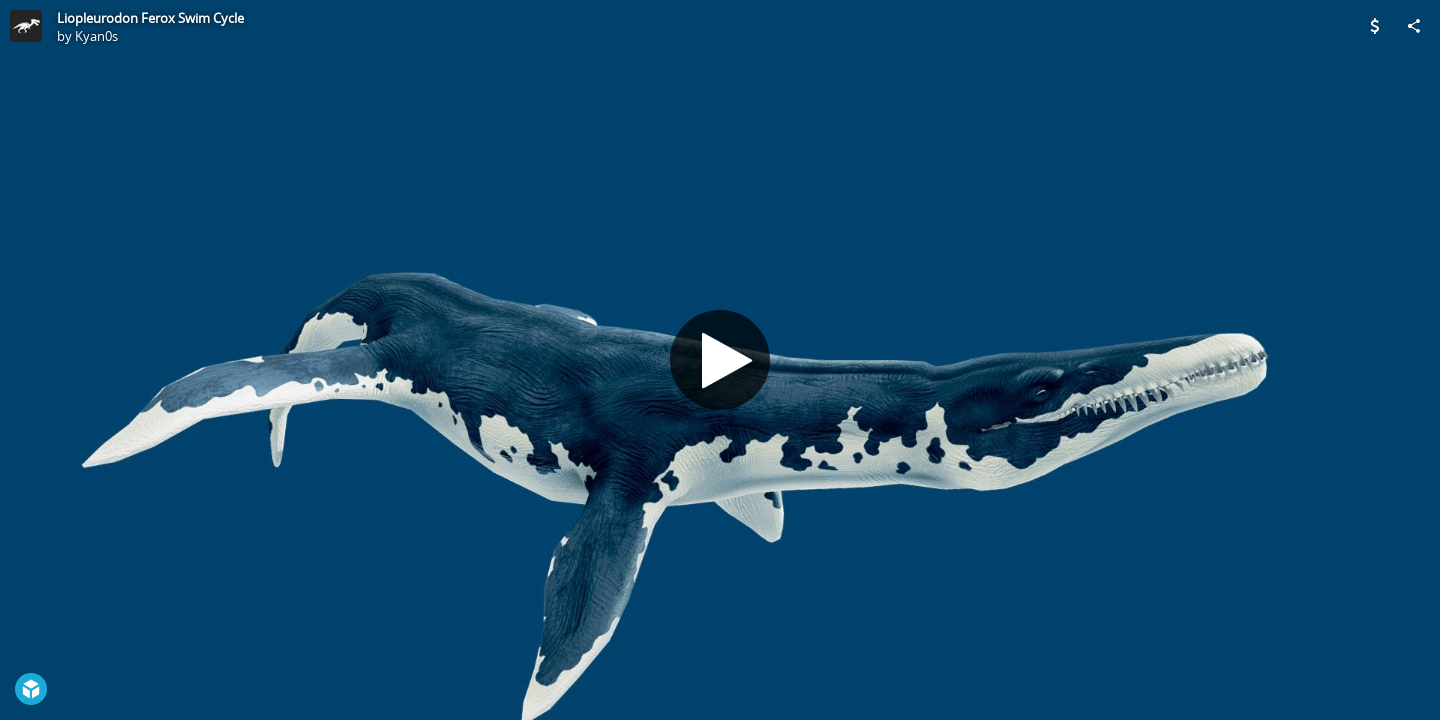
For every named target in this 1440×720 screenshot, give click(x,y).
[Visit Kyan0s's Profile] (26, 26)
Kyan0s (96, 36)
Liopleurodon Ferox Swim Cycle (150, 18)
